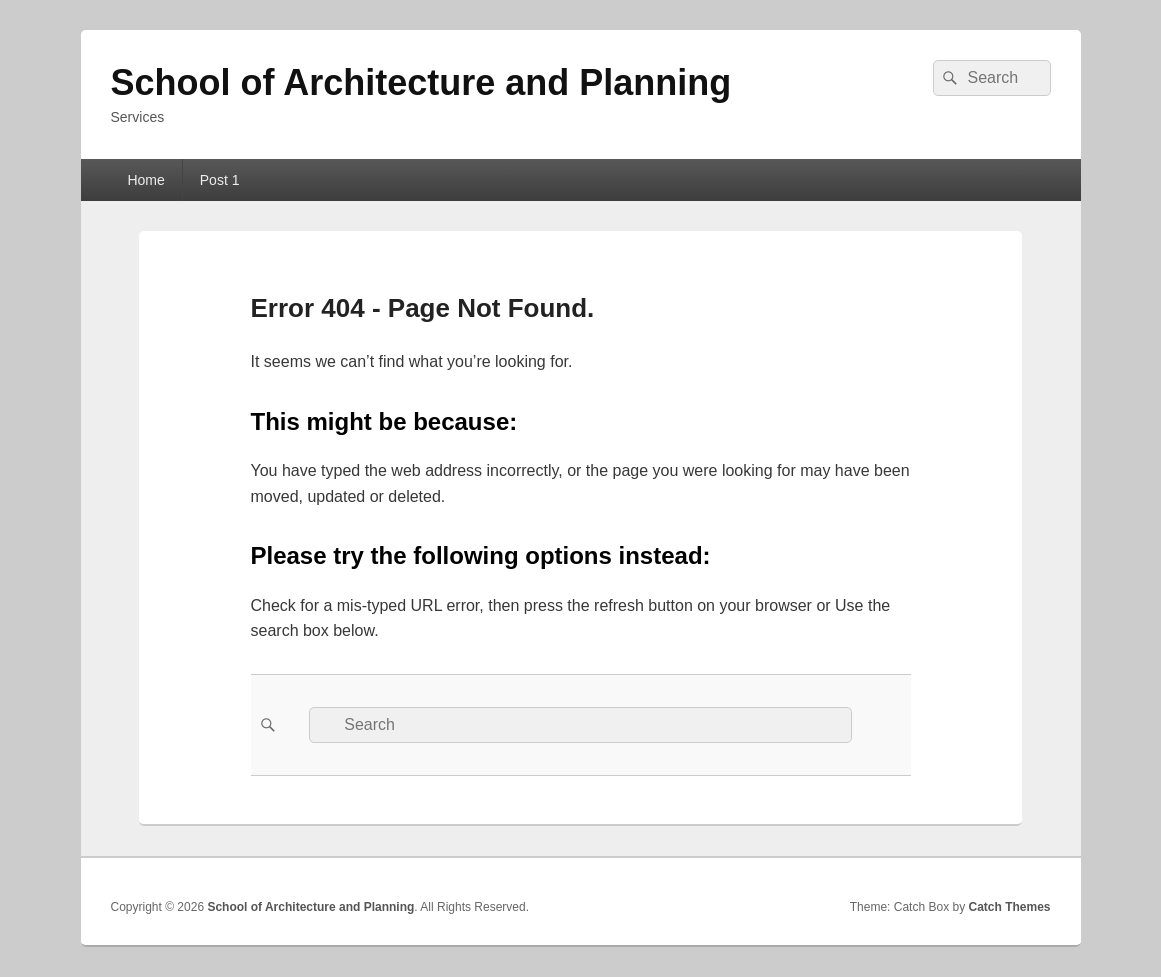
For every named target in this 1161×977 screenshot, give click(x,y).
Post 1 (220, 180)
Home (145, 180)
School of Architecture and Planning (421, 82)
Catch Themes (1009, 907)
